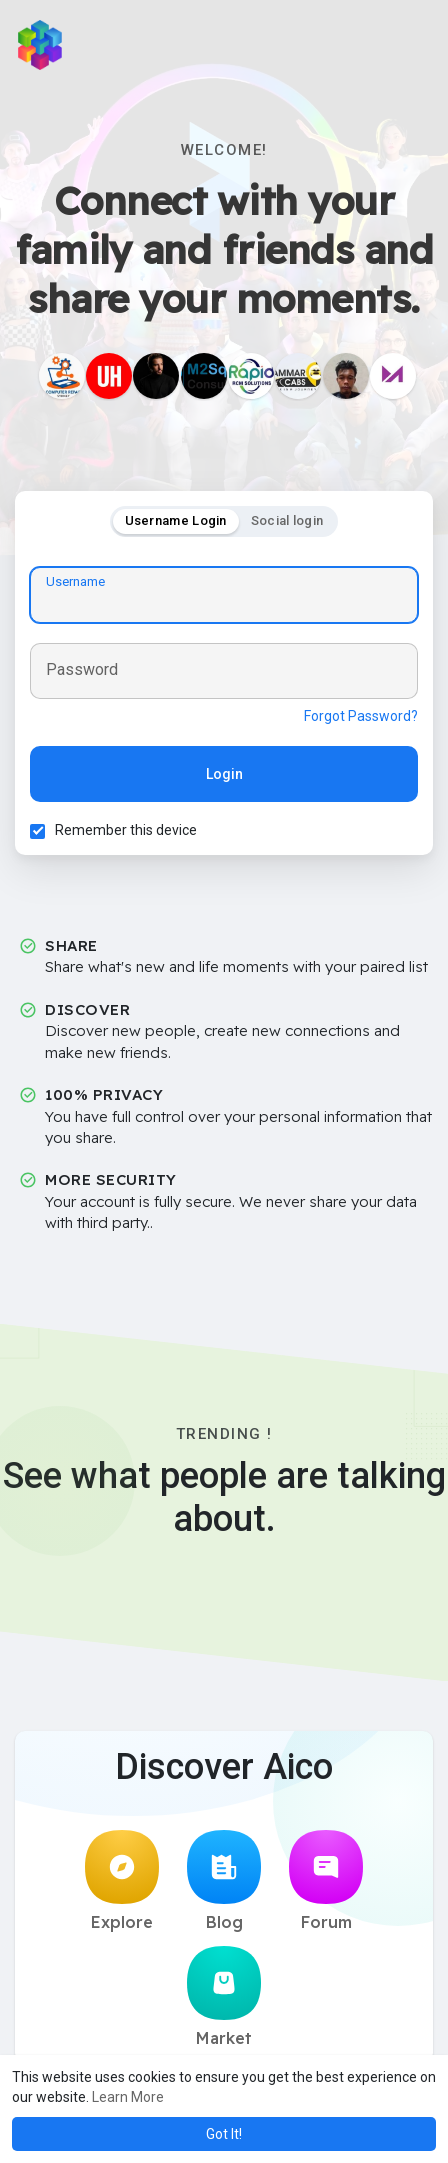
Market (224, 1997)
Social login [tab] (287, 520)
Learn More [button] (128, 2097)
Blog (224, 1881)
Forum (326, 1881)
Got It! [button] (224, 2134)
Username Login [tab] (176, 520)
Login (224, 774)
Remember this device (126, 830)
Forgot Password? (361, 716)
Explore (122, 1881)
